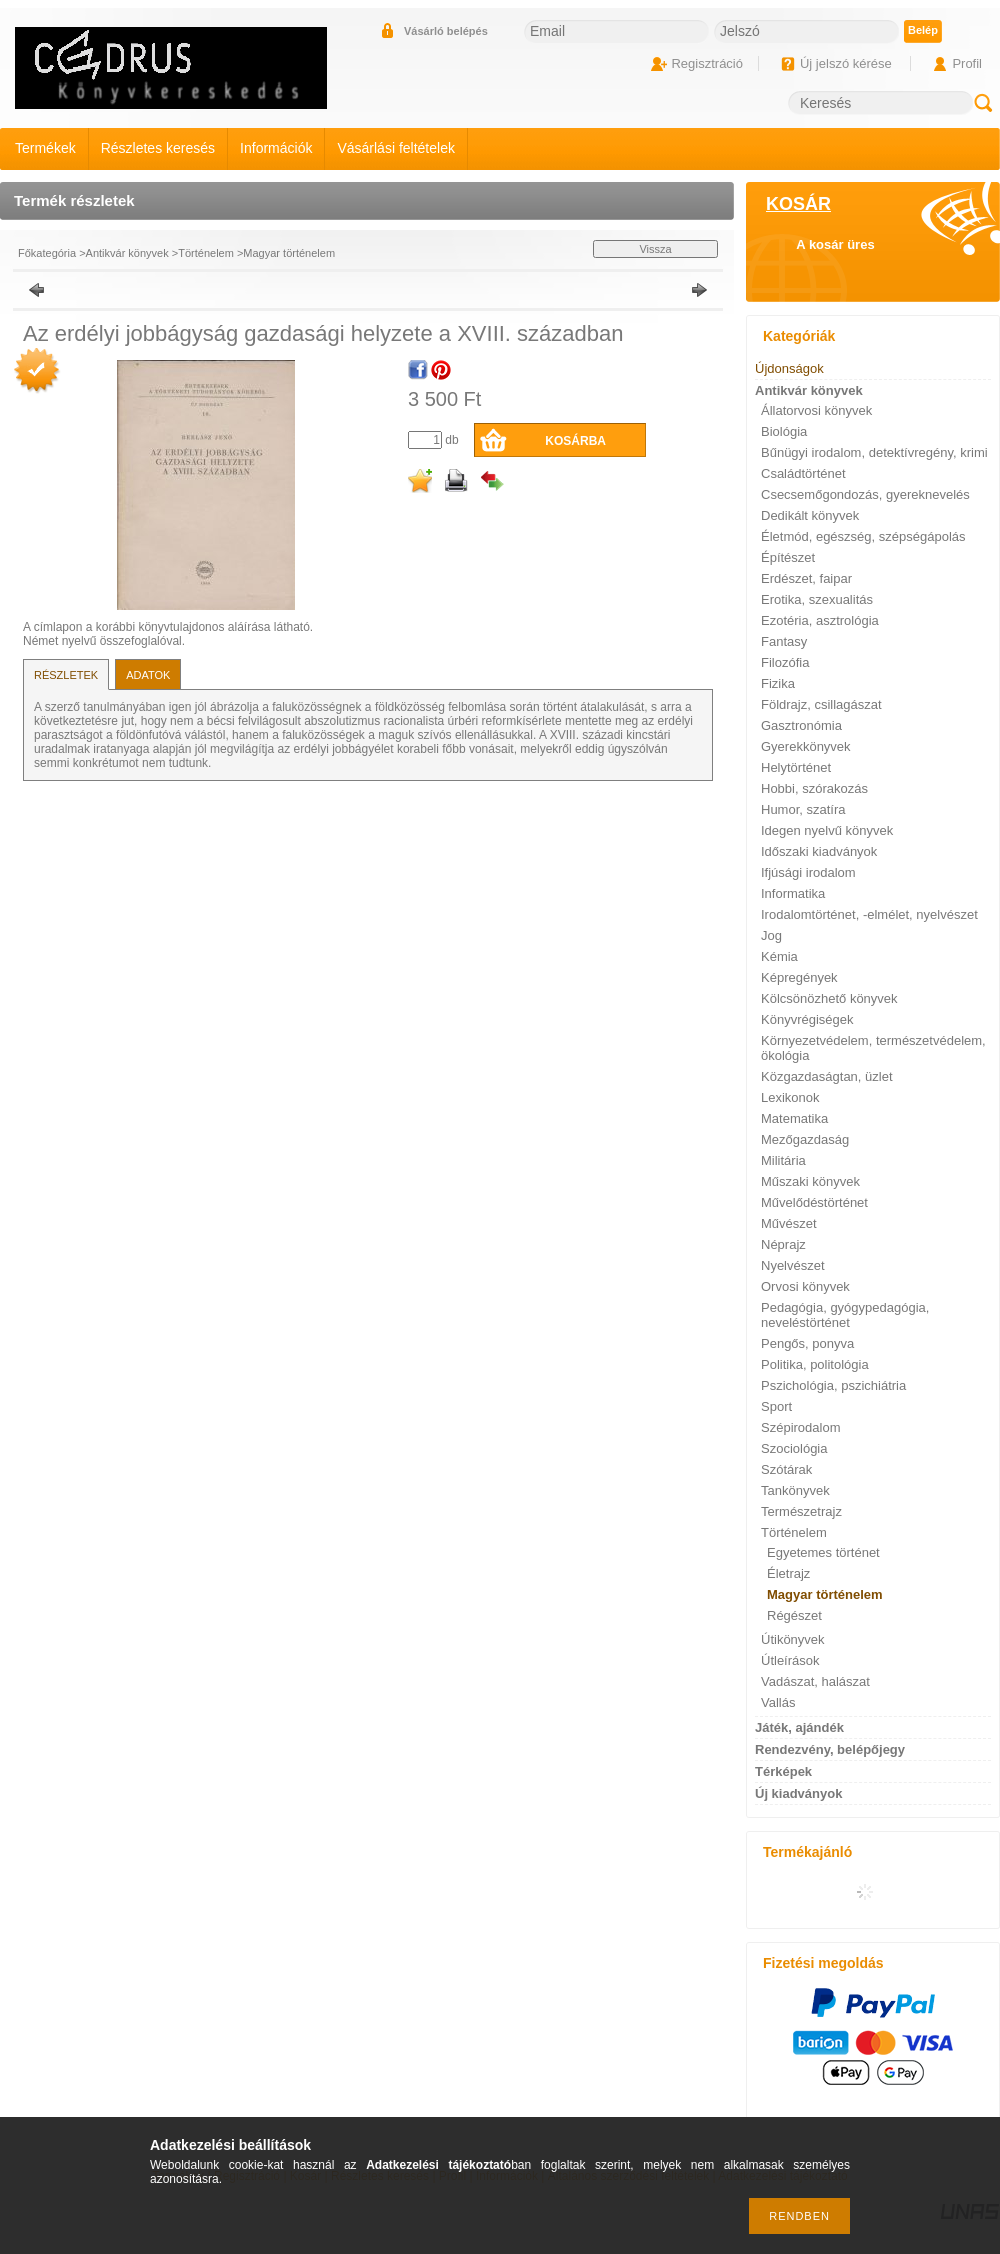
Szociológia (794, 1448)
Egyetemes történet (823, 1552)
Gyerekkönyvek (806, 746)
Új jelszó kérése (846, 63)
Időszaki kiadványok (819, 851)
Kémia (779, 956)
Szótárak (786, 1469)
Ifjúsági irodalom (808, 872)
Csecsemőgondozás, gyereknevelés (865, 494)
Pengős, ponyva (807, 1343)
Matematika (794, 1118)
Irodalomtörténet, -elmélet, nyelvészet (869, 914)
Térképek (783, 1771)
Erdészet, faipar (806, 578)
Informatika (793, 893)
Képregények (799, 977)
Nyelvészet (793, 1265)
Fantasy (784, 641)
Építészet (788, 557)
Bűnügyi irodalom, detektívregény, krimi (874, 452)
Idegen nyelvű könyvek (827, 830)
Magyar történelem (289, 253)
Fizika (778, 683)
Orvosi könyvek (805, 1286)
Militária (783, 1160)
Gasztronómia (801, 725)
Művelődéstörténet (814, 1202)
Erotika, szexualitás (817, 599)
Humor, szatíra (803, 809)
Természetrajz (801, 1511)
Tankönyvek (795, 1490)
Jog (771, 935)
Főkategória (47, 253)
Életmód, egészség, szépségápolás (863, 536)
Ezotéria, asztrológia (820, 620)
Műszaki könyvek (810, 1181)
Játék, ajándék (799, 1727)
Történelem (206, 253)
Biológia (784, 431)
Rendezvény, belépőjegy (830, 1749)
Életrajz (788, 1573)
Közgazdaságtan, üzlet (827, 1076)
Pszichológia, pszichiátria (833, 1385)
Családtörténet (803, 473)
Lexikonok (790, 1097)
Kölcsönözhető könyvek (829, 998)
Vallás (778, 1702)
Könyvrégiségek (807, 1019)
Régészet (794, 1615)
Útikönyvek (793, 1639)
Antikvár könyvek (127, 253)
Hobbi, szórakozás (814, 788)
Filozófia (785, 662)
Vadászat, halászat (815, 1681)
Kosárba (575, 441)
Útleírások (790, 1660)
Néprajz (783, 1244)
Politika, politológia (815, 1364)
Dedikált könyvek (810, 515)
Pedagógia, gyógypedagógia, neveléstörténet (845, 1315)
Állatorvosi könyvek (816, 410)
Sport (776, 1406)
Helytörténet (796, 767)
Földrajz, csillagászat (821, 704)
